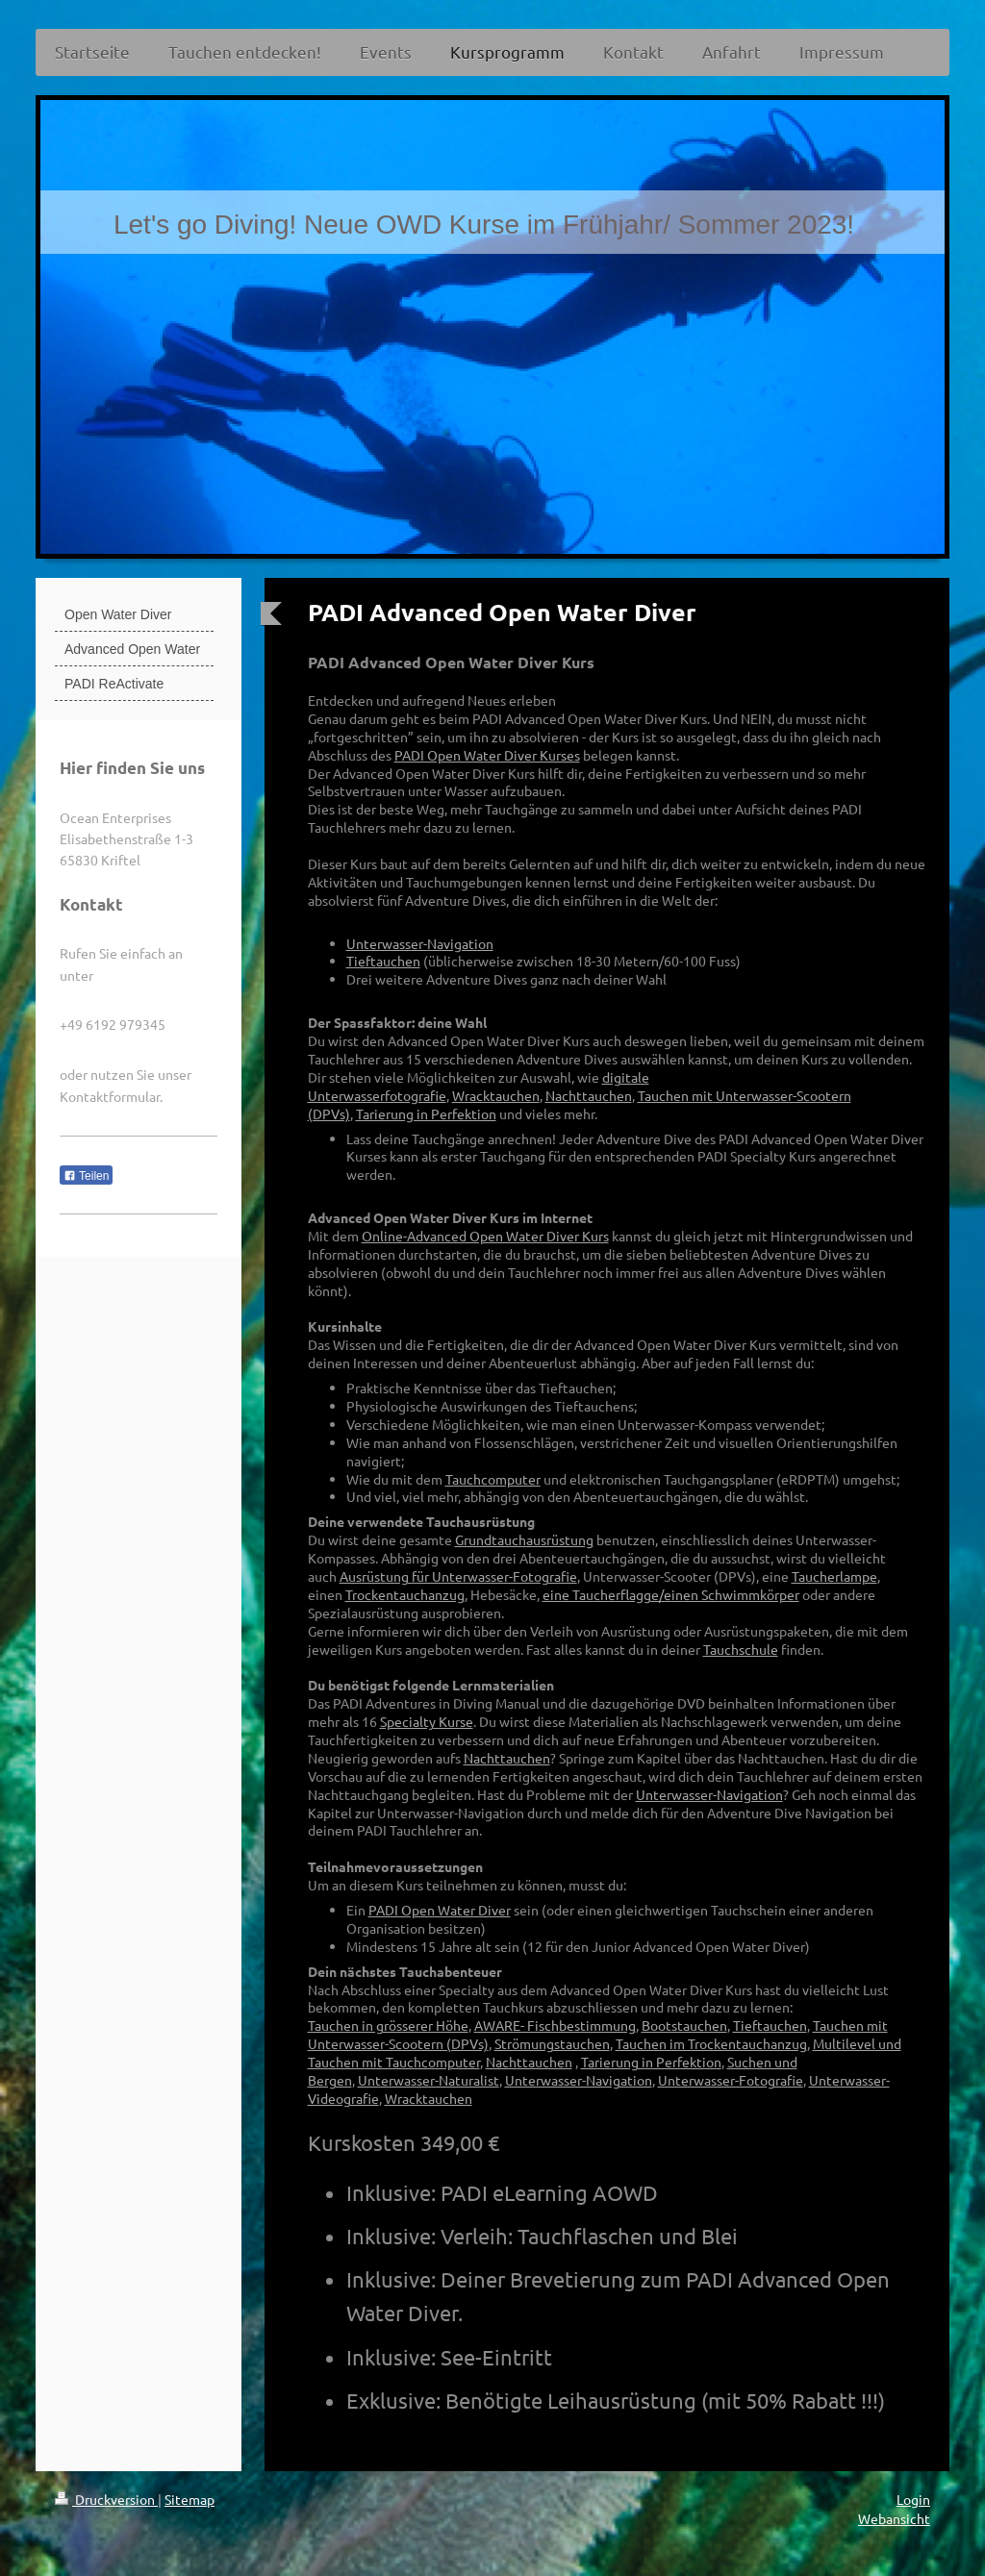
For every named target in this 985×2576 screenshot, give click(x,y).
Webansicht (894, 2518)
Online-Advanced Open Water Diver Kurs (485, 1235)
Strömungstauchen (552, 2043)
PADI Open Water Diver (439, 1909)
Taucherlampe (834, 1576)
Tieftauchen (383, 960)
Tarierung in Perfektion (426, 1113)
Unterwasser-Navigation (419, 943)
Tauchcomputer (493, 1479)
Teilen (86, 1176)
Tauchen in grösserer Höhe (388, 2025)
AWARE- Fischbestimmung (555, 2025)
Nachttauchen (588, 1095)
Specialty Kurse (426, 1721)
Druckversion (106, 2499)
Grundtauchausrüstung (524, 1539)
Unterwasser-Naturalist (428, 2079)
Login (913, 2499)
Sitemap (189, 2499)
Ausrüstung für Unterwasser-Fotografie (458, 1576)
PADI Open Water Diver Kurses (487, 754)
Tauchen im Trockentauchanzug (711, 2043)
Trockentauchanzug (405, 1594)
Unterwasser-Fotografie (730, 2079)
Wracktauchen (496, 1095)
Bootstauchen (684, 2025)
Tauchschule (740, 1649)
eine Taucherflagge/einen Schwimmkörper (671, 1594)
